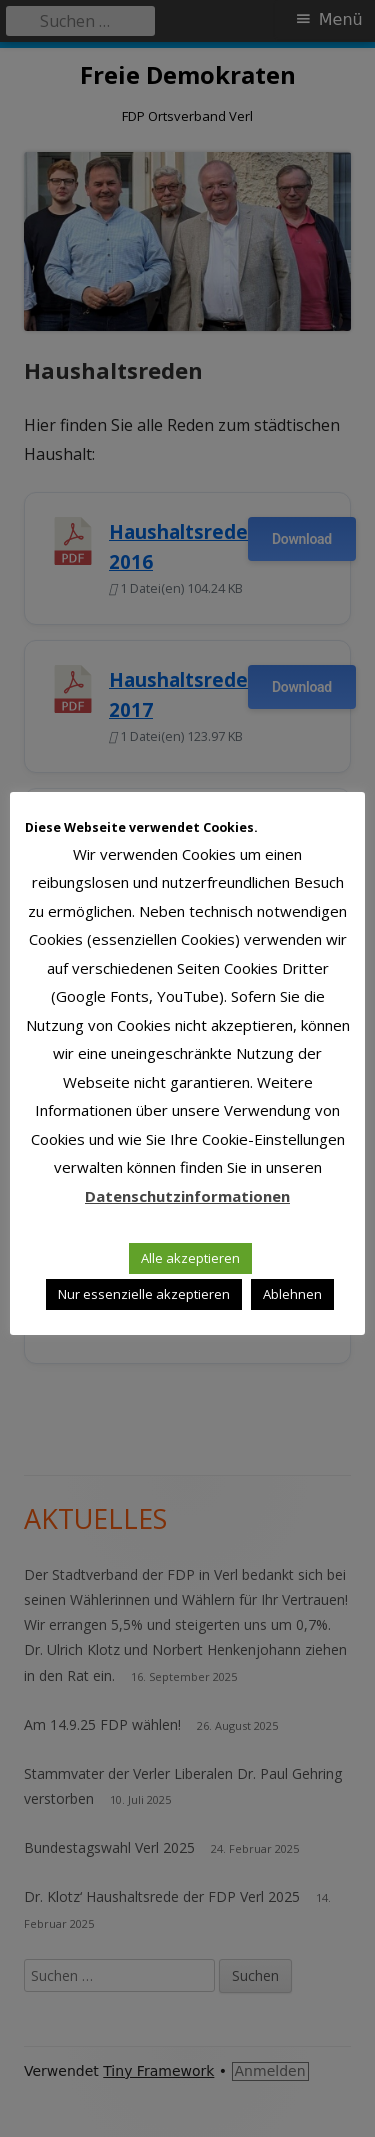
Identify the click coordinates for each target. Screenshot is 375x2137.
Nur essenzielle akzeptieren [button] (144, 1294)
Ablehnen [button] (292, 1294)
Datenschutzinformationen (187, 1196)
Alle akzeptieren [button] (190, 1258)
